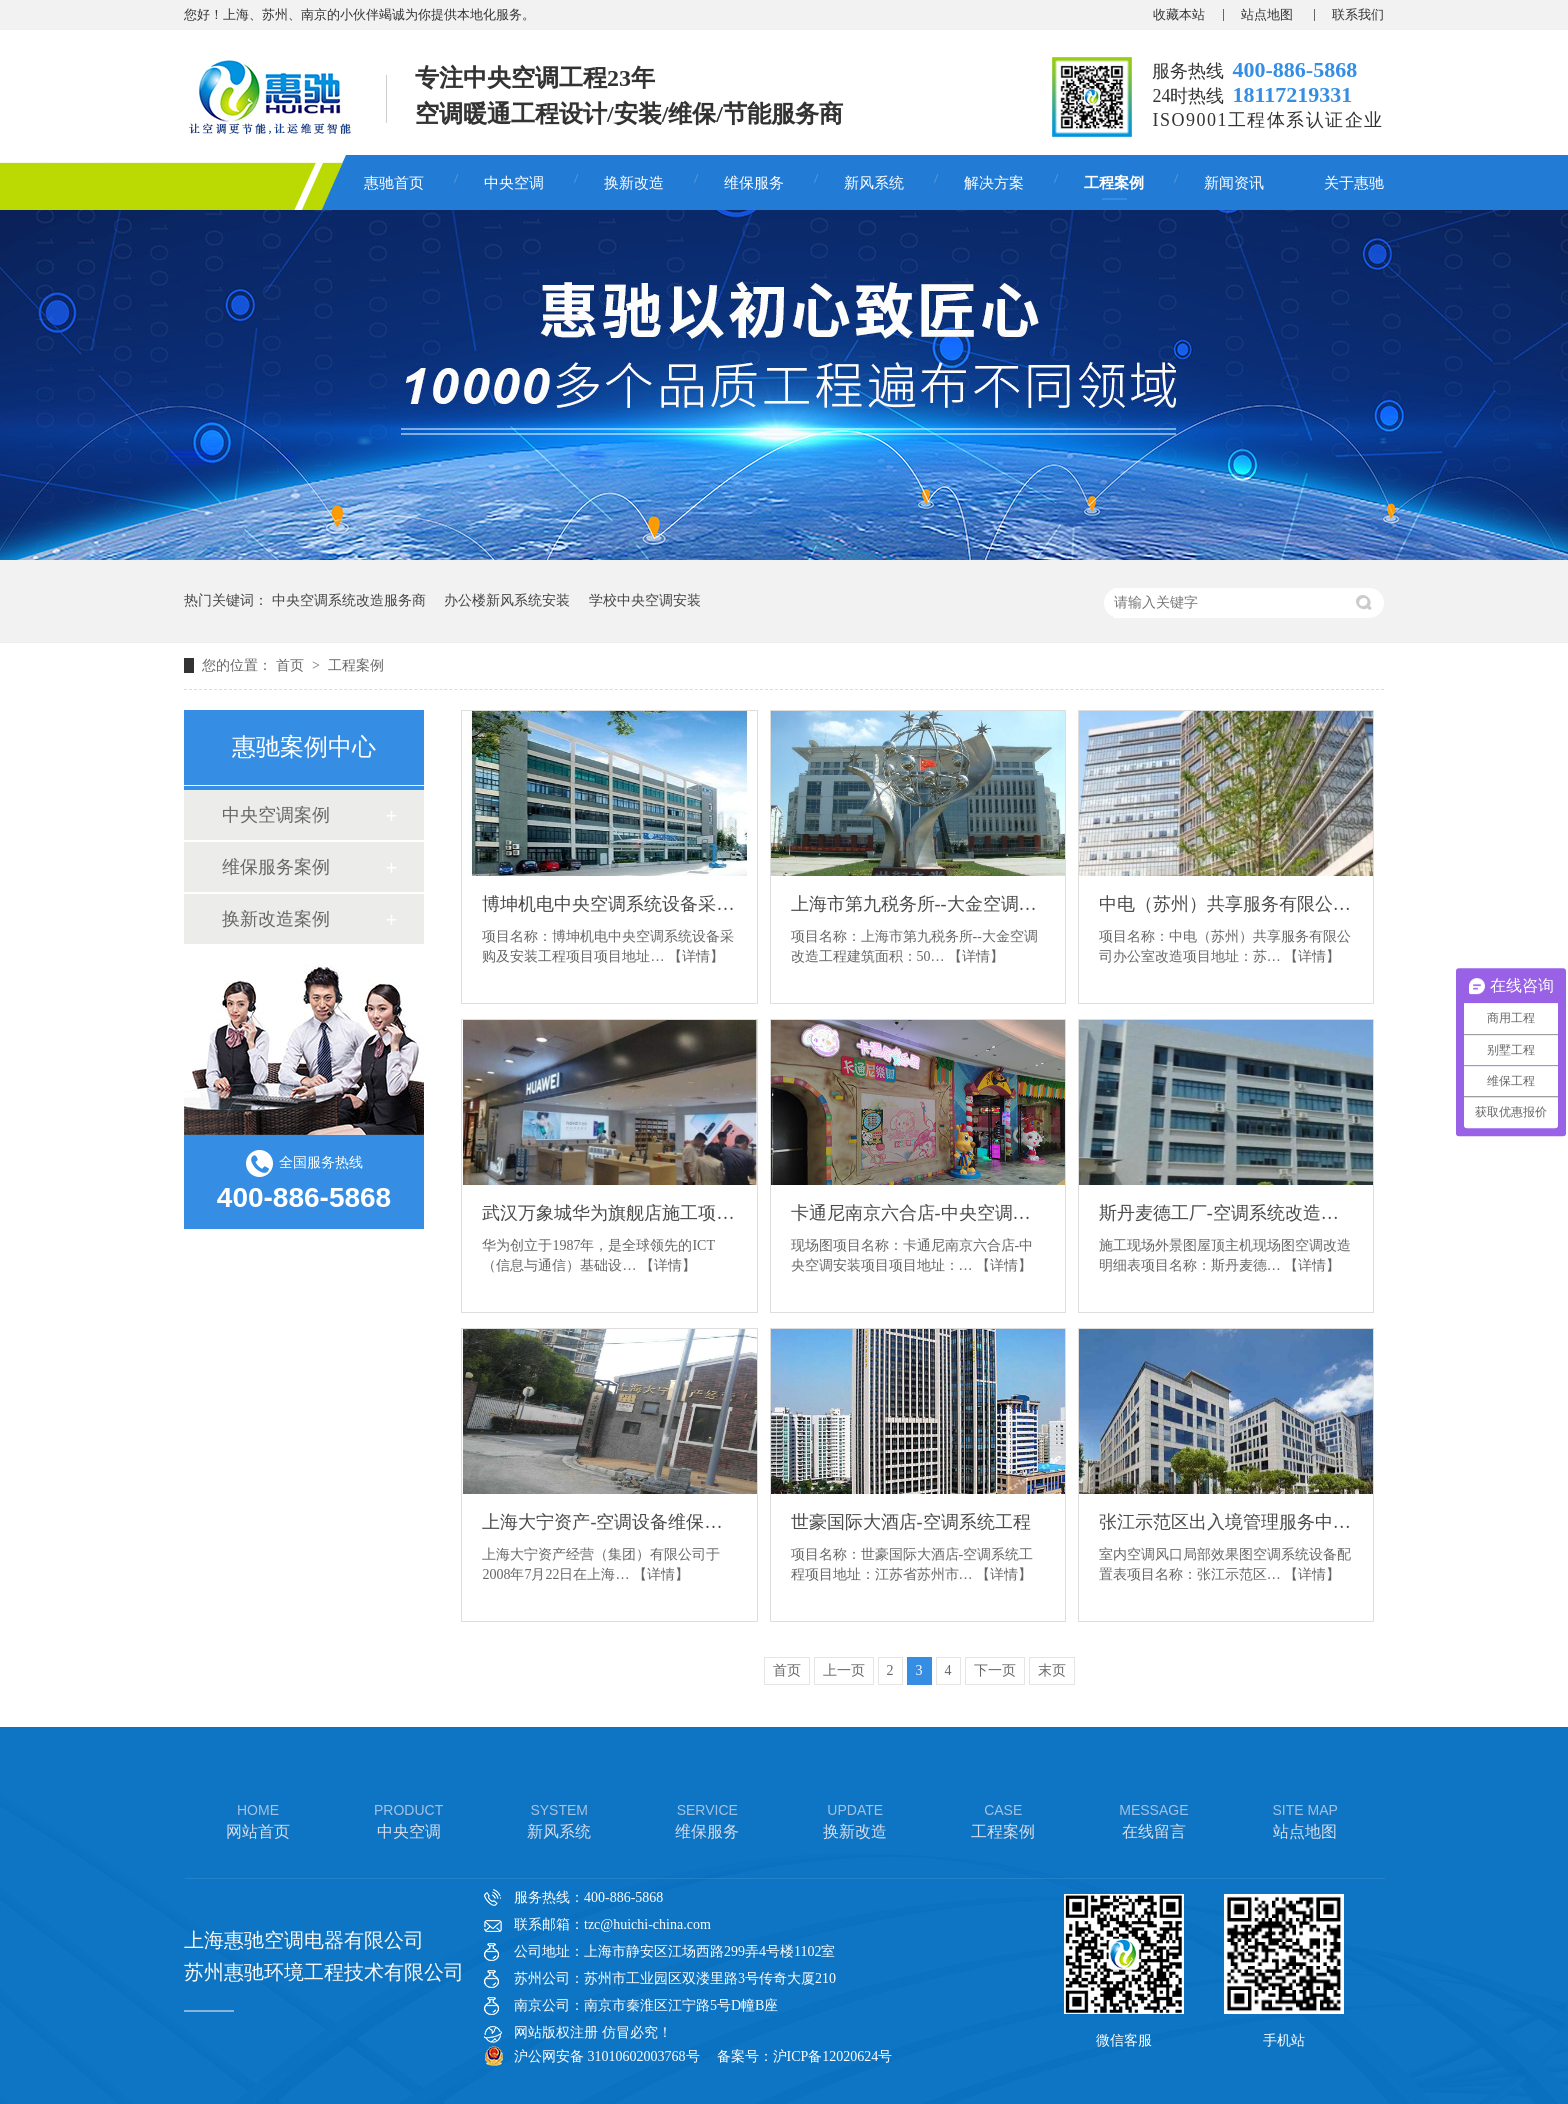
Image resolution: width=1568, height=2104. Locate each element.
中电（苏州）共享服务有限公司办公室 (1226, 904)
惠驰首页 (394, 183)
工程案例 (1114, 183)
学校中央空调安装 (645, 600)
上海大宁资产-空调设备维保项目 (609, 1522)
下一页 (995, 1670)
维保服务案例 (276, 867)
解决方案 (994, 183)
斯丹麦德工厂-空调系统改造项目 (1226, 1213)
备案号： (745, 2056)
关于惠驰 (1354, 183)
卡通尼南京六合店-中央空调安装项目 (918, 1213)
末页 (1052, 1670)
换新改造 (634, 183)
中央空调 (514, 183)
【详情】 (696, 956)
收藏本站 (1179, 14)
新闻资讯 (1234, 183)
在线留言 (1153, 1819)
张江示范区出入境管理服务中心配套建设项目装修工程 (1226, 1522)
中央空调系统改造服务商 (349, 600)
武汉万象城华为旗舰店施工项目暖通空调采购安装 (609, 1213)
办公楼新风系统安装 (507, 600)
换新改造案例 (276, 919)
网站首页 (258, 1819)
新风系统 (874, 183)
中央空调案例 (276, 815)
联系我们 (1358, 14)
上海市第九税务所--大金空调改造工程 (918, 904)
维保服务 (754, 183)
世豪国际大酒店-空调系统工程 (911, 1522)
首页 (292, 665)
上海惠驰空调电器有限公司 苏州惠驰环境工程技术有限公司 (324, 1956)
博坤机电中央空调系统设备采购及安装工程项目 (609, 904)
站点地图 (1268, 14)
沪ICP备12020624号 (833, 2056)
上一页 (844, 1670)
